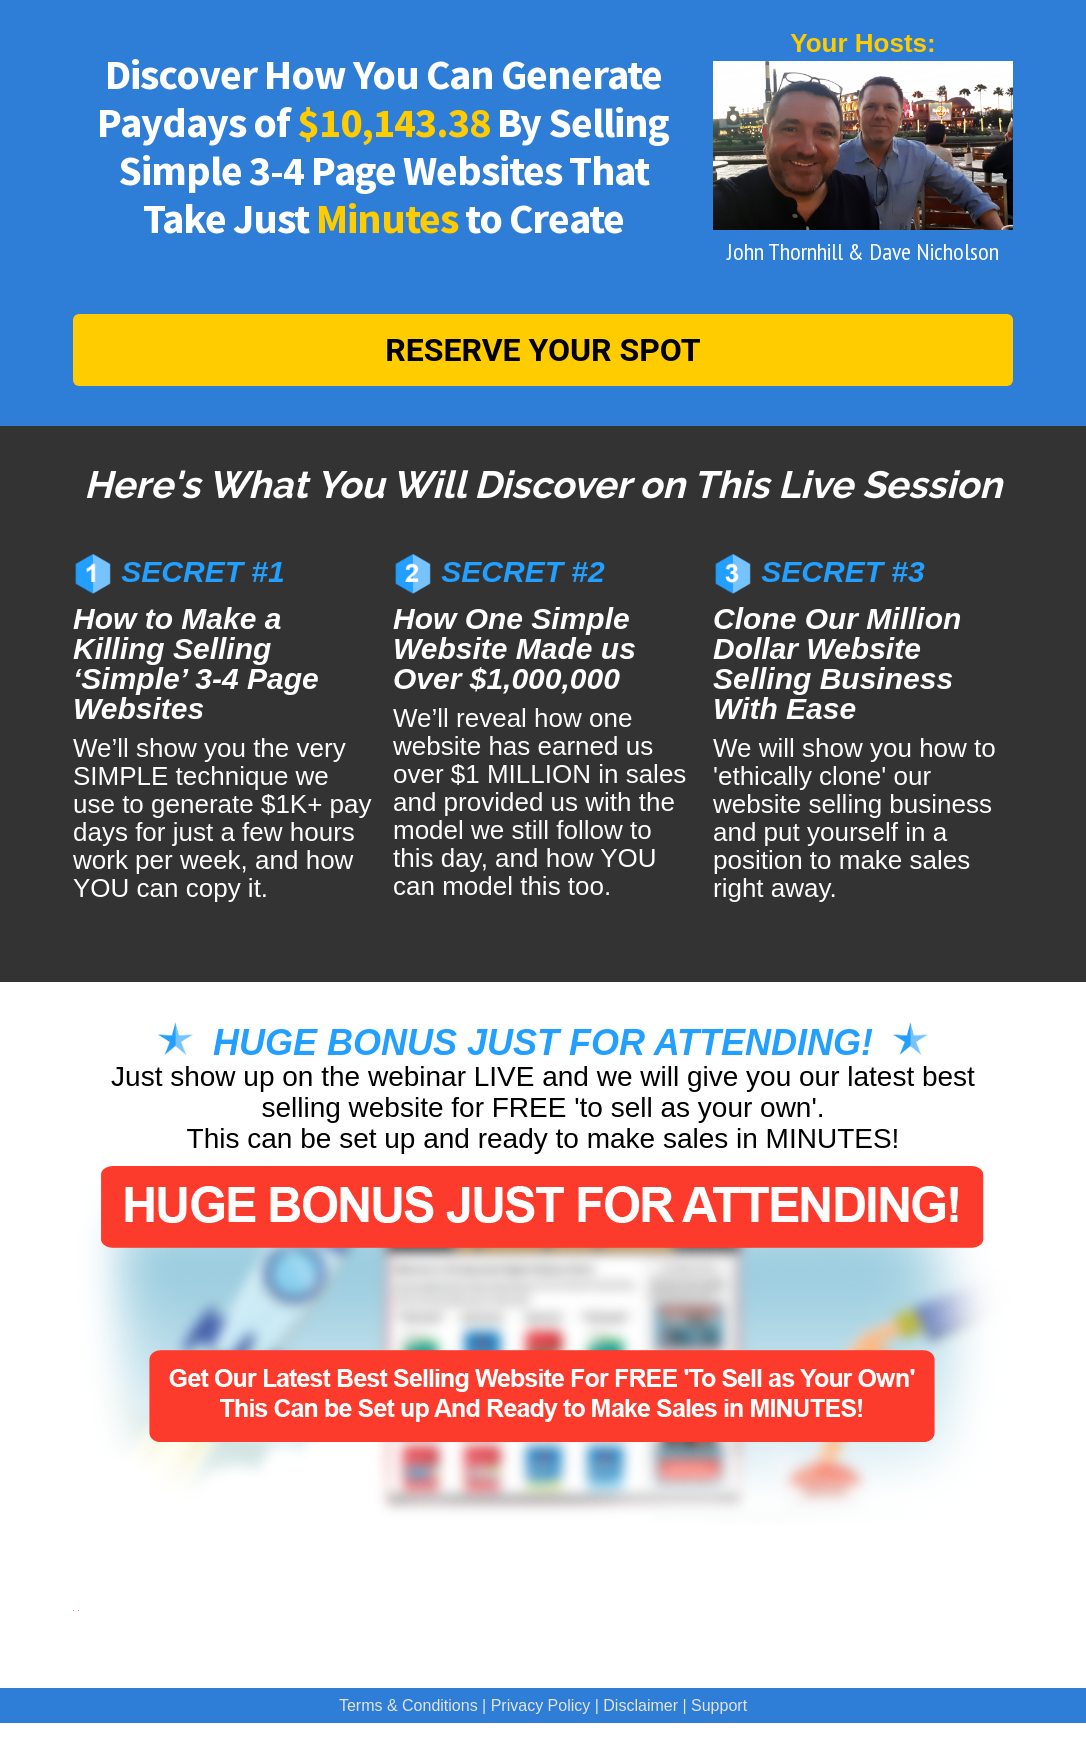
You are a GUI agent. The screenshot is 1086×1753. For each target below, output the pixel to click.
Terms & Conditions (408, 1705)
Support (719, 1705)
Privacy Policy (541, 1705)
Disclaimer (640, 1705)
